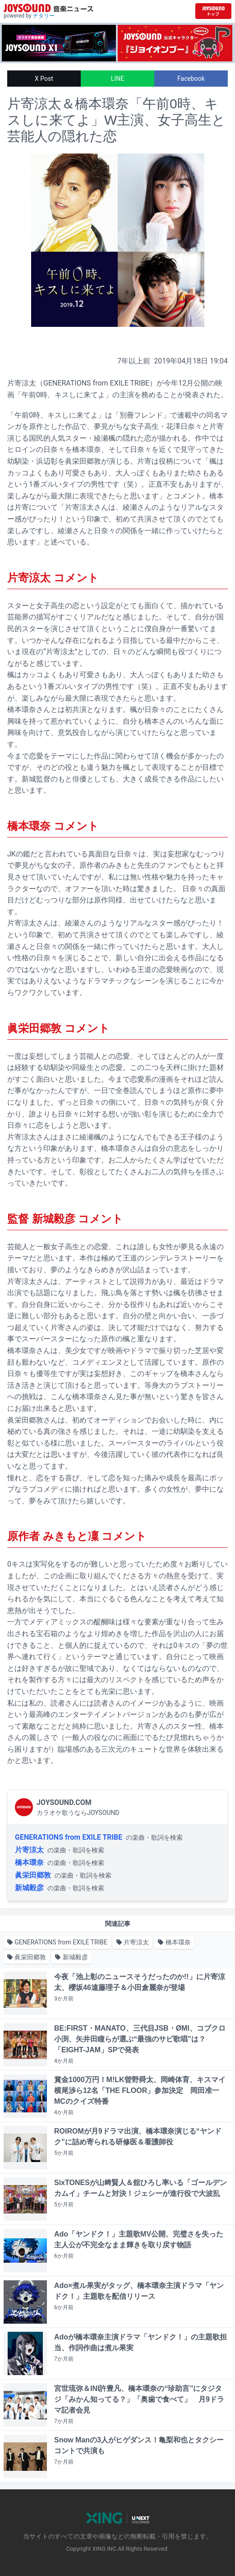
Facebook (191, 78)
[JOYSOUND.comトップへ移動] (213, 11)
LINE (117, 78)
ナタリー (44, 16)
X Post (44, 78)
